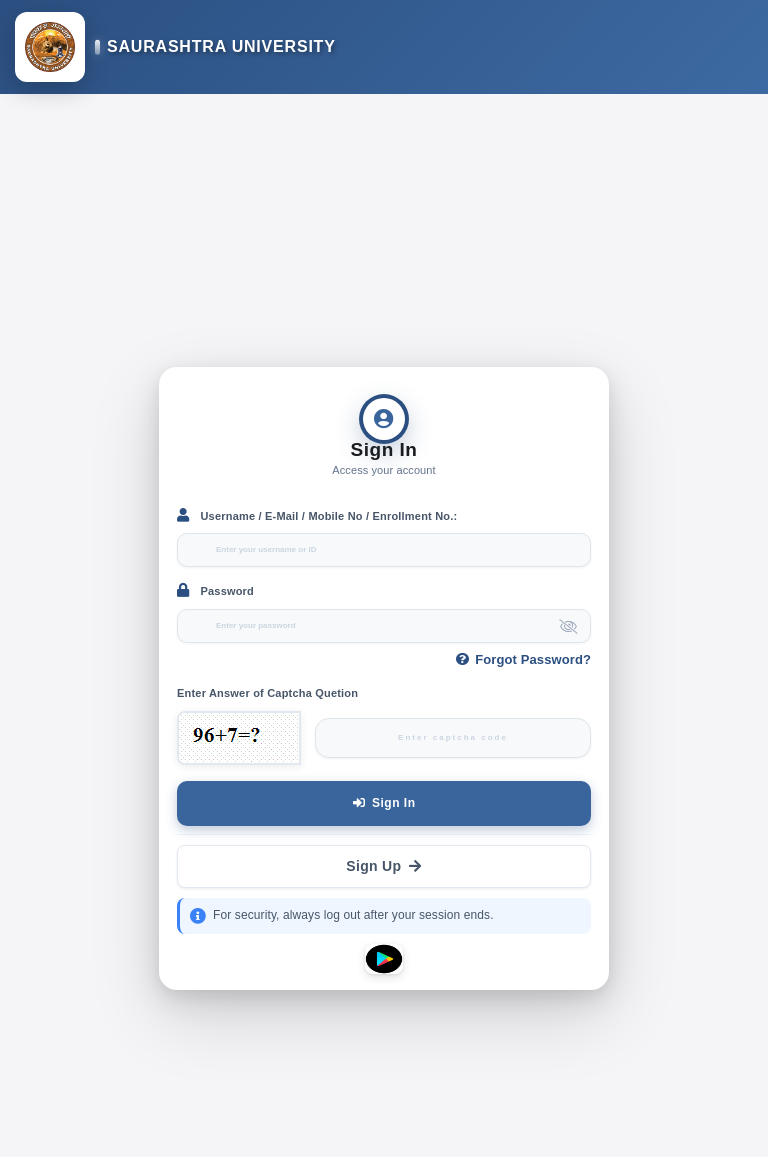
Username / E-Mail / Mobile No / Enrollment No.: (317, 515)
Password (215, 590)
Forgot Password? (523, 659)
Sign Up (383, 866)
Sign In (384, 803)
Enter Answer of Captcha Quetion (267, 693)
